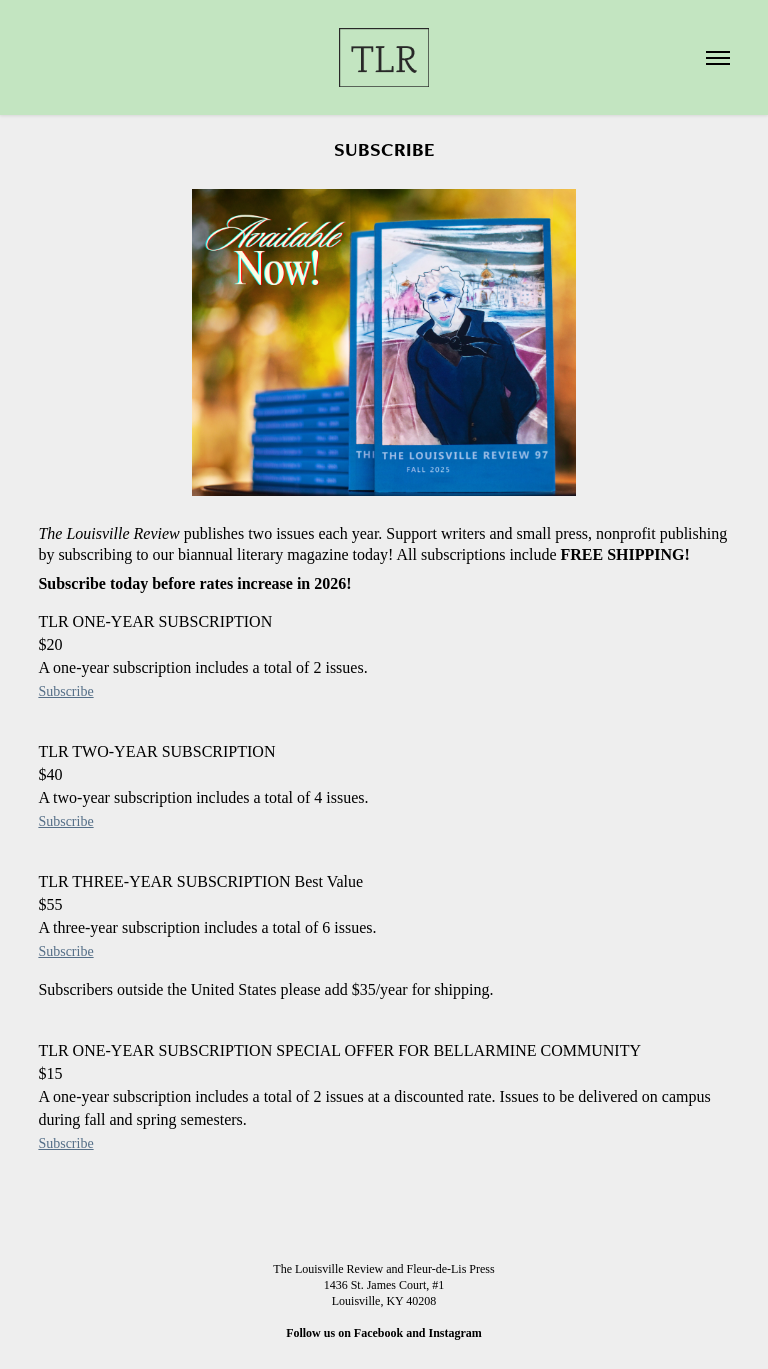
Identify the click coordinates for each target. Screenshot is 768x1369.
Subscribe (65, 691)
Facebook (378, 1333)
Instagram (455, 1333)
